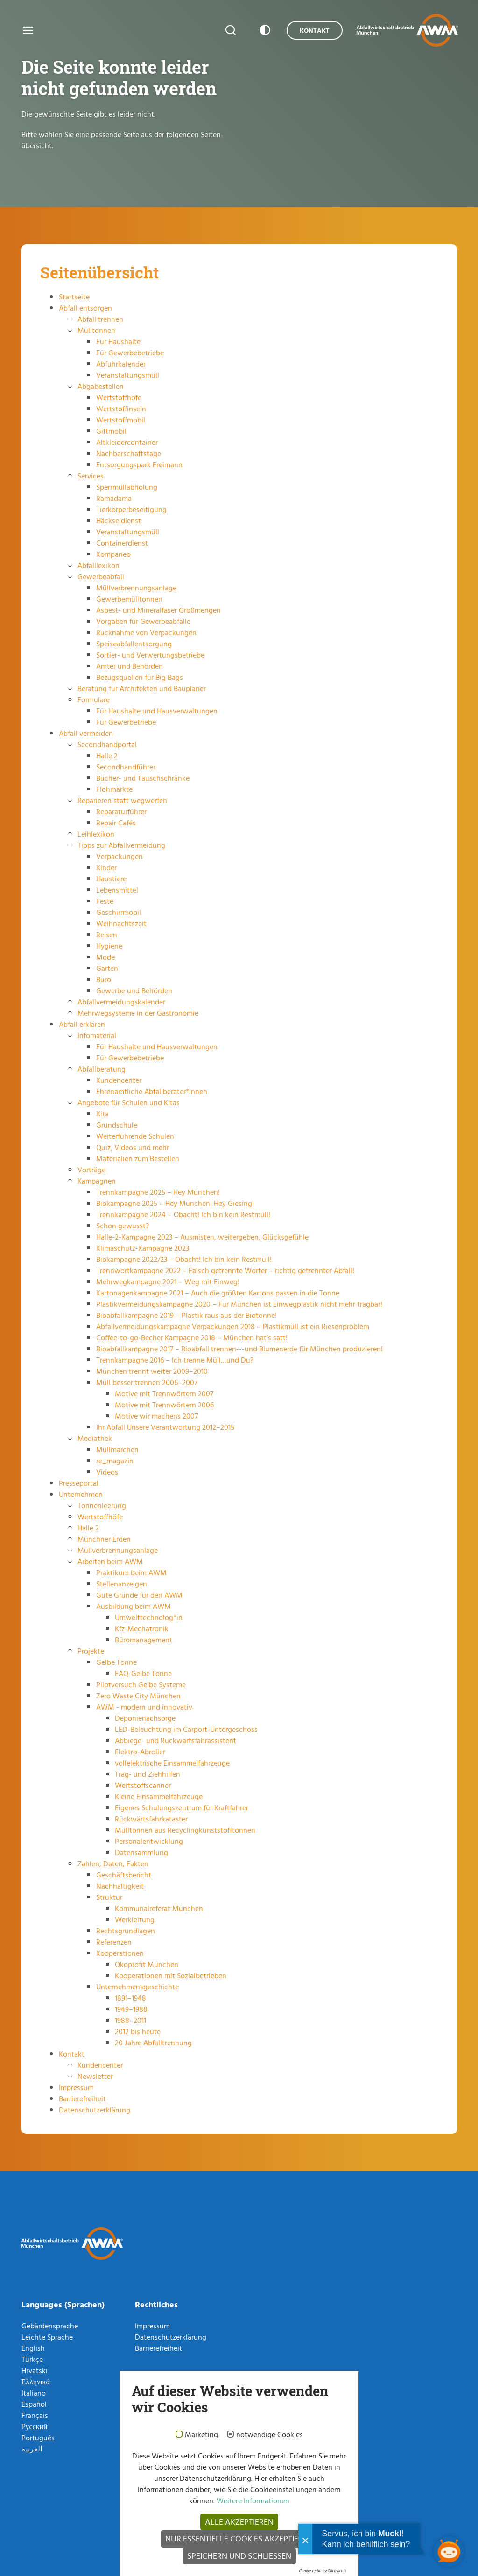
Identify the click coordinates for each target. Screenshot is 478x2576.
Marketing (201, 2435)
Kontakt (315, 30)
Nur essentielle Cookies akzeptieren (239, 2538)
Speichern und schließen (239, 2555)
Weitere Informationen (252, 2500)
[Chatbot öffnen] (449, 2551)
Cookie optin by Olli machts (322, 2571)
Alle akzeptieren (239, 2521)
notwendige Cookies (269, 2435)
